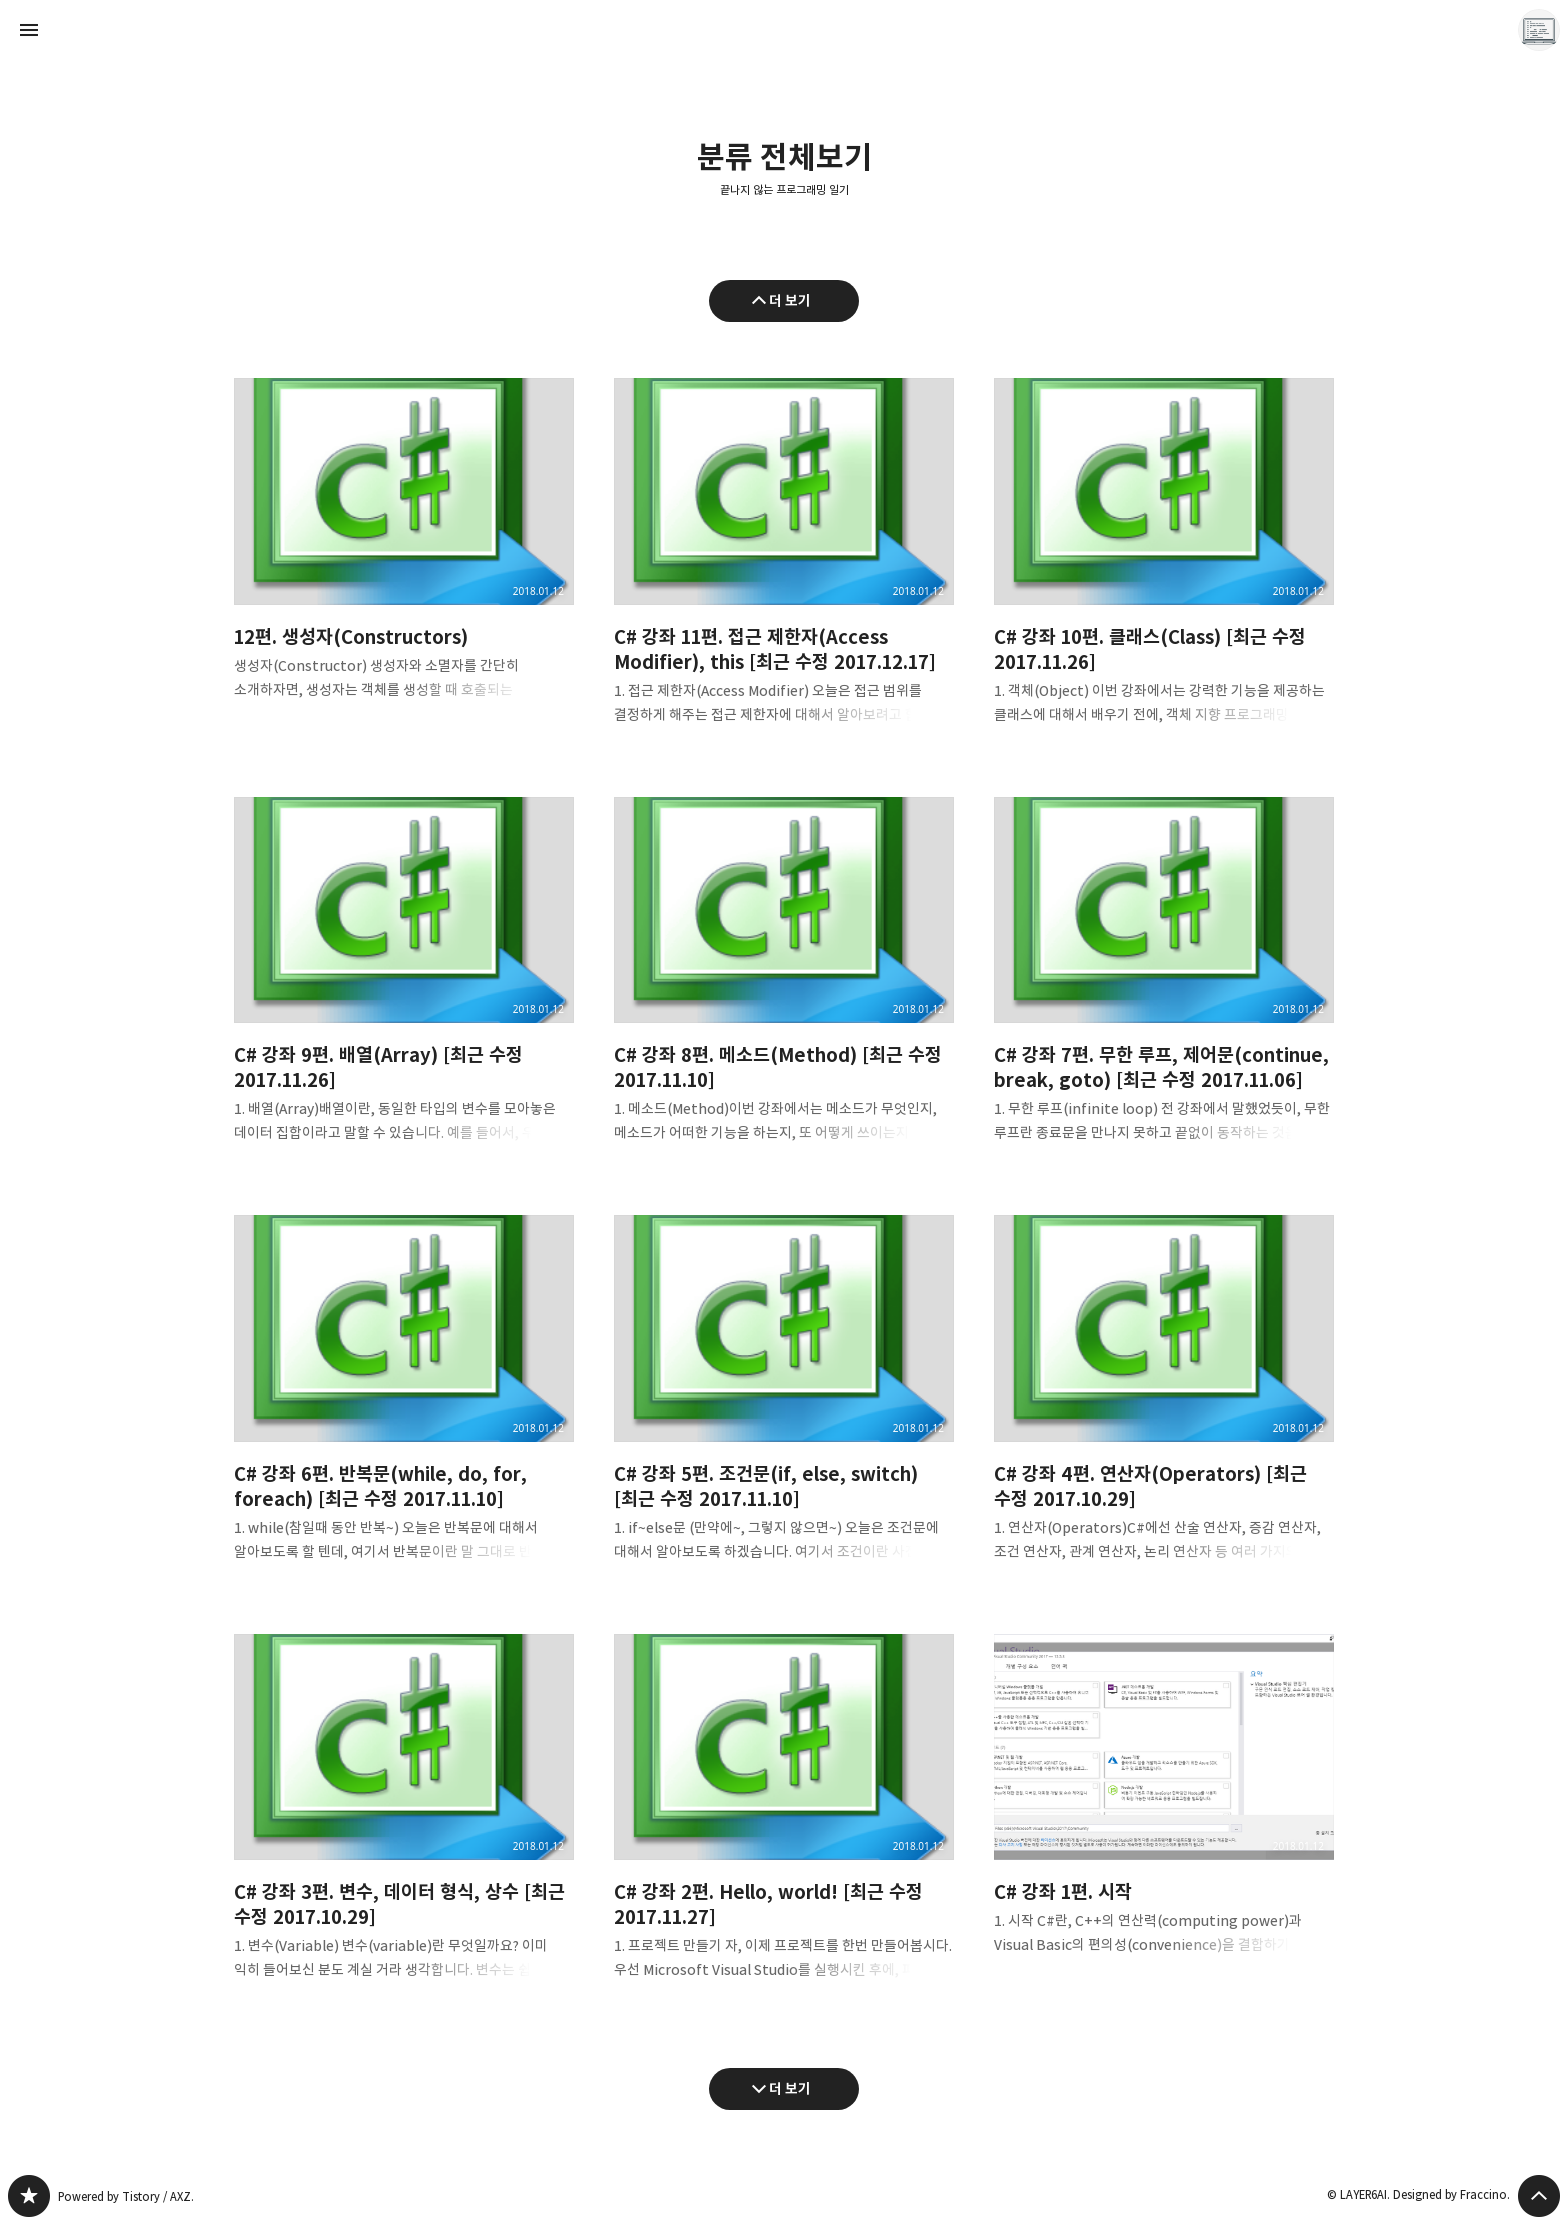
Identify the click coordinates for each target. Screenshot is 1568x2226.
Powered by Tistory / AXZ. (126, 2196)
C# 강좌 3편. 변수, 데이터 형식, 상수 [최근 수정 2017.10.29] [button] (404, 1823)
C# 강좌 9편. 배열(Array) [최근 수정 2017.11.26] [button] (404, 986)
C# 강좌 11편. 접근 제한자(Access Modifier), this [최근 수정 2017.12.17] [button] (784, 567)
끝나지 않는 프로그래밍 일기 (784, 190)
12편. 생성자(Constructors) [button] (404, 555)
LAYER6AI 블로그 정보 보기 (1539, 30)
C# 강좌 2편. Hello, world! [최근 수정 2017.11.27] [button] (784, 1823)
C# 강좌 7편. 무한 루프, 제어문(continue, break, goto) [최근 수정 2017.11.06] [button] (1164, 986)
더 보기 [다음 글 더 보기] (790, 2088)
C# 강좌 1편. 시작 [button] (1164, 1811)
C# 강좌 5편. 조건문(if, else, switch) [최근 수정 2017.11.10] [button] (784, 1404)
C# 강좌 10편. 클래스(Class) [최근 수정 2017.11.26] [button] (1164, 567)
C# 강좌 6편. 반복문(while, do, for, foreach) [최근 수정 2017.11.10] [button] (404, 1404)
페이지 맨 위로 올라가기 (1539, 2196)
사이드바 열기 (29, 30)
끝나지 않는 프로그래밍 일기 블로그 (29, 2196)
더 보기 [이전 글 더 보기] (790, 300)
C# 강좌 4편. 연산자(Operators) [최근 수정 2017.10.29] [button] (1164, 1404)
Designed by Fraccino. (1451, 2194)
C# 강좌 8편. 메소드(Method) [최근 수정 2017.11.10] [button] (784, 986)
